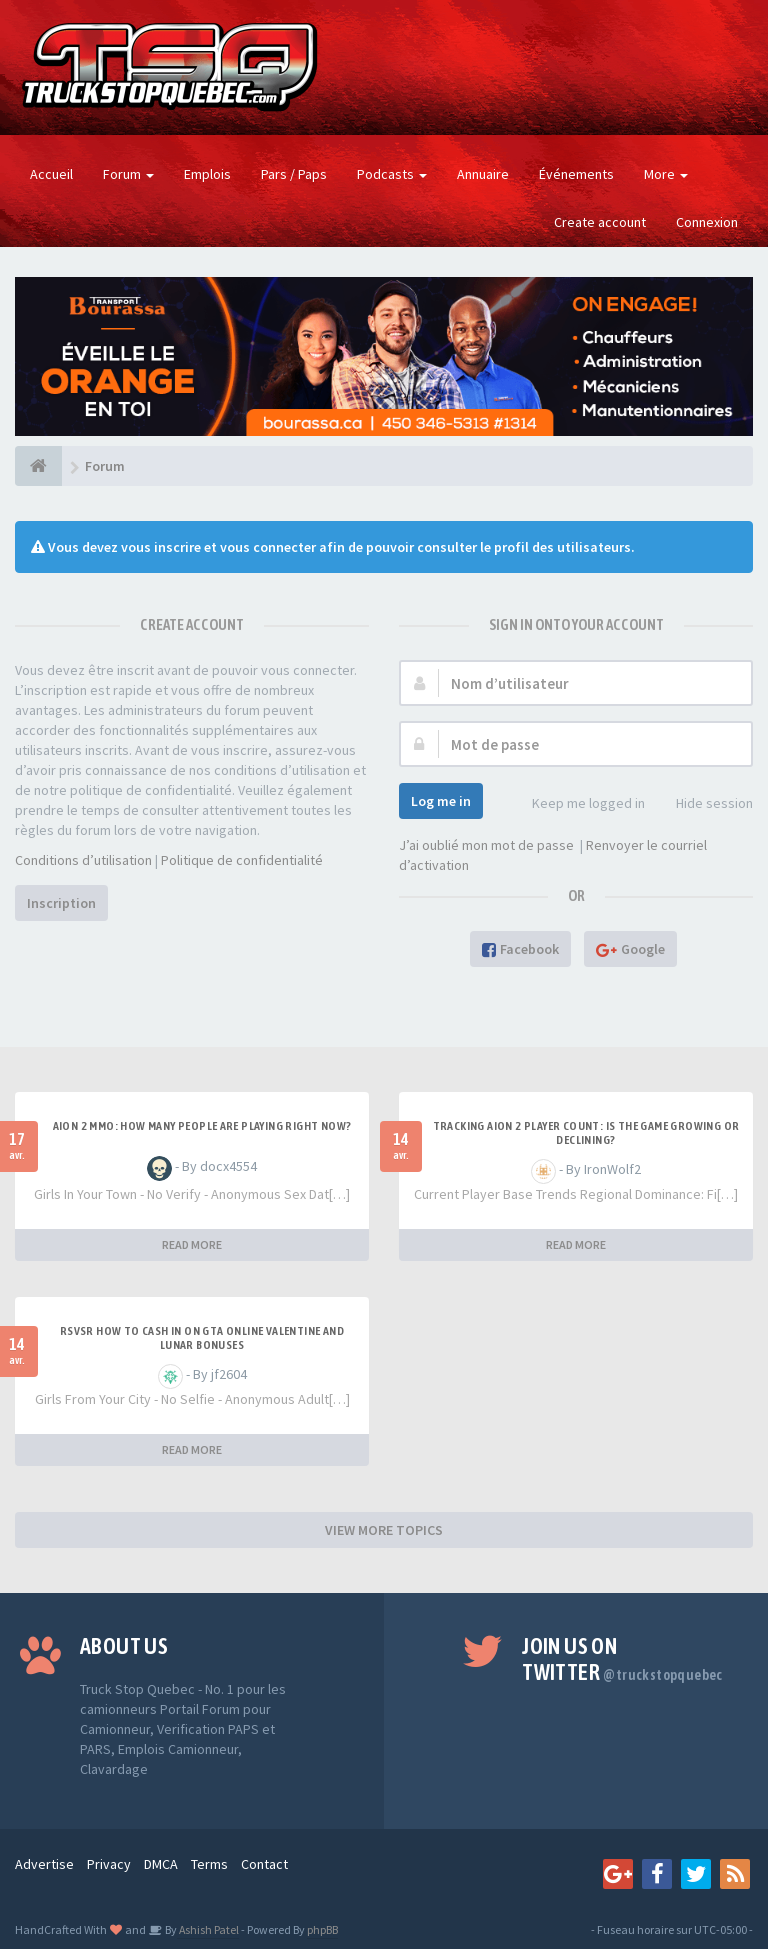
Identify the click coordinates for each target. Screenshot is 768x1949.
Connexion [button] (707, 222)
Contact (264, 1864)
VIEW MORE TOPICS (384, 1530)
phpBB (322, 1929)
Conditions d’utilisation (83, 860)
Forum (128, 174)
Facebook (520, 949)
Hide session (703, 804)
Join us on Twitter (622, 1659)
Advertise (44, 1864)
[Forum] (38, 466)
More (666, 174)
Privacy (109, 1864)
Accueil (51, 174)
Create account (600, 222)
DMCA (161, 1864)
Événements (576, 174)
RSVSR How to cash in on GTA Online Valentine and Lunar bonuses (202, 1338)
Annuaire (483, 174)
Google (630, 949)
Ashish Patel (208, 1929)
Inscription (61, 903)
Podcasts (392, 174)
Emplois (207, 174)
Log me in (441, 801)
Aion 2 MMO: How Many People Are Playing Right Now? (202, 1126)
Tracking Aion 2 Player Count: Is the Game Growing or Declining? (586, 1133)
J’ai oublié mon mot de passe (486, 845)
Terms (209, 1864)
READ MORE (192, 1244)
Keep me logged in (577, 804)
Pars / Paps (294, 174)
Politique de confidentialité (242, 860)
